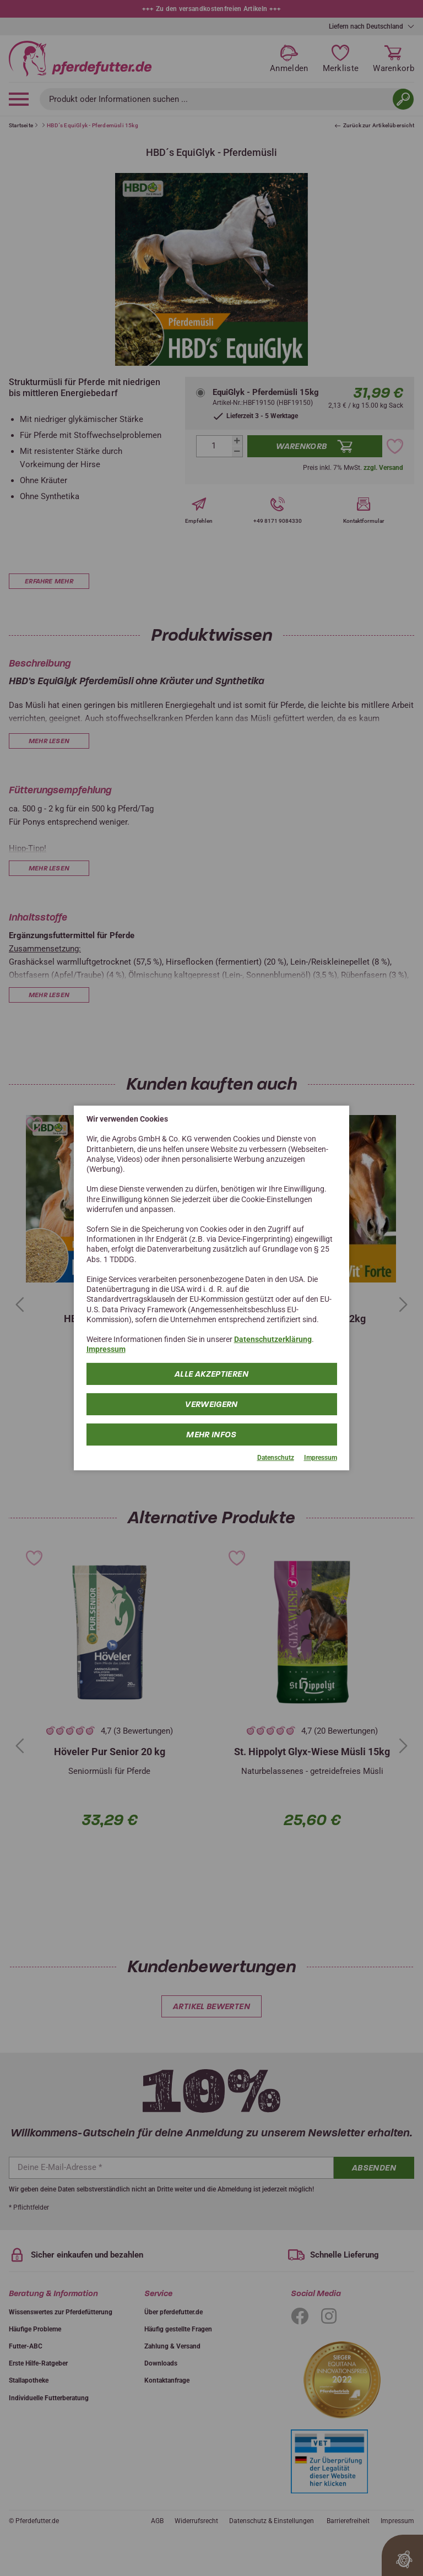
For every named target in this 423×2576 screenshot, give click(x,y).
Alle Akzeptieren (211, 1373)
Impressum (106, 1349)
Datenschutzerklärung (273, 1339)
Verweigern (211, 1404)
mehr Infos (211, 1434)
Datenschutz (275, 1457)
